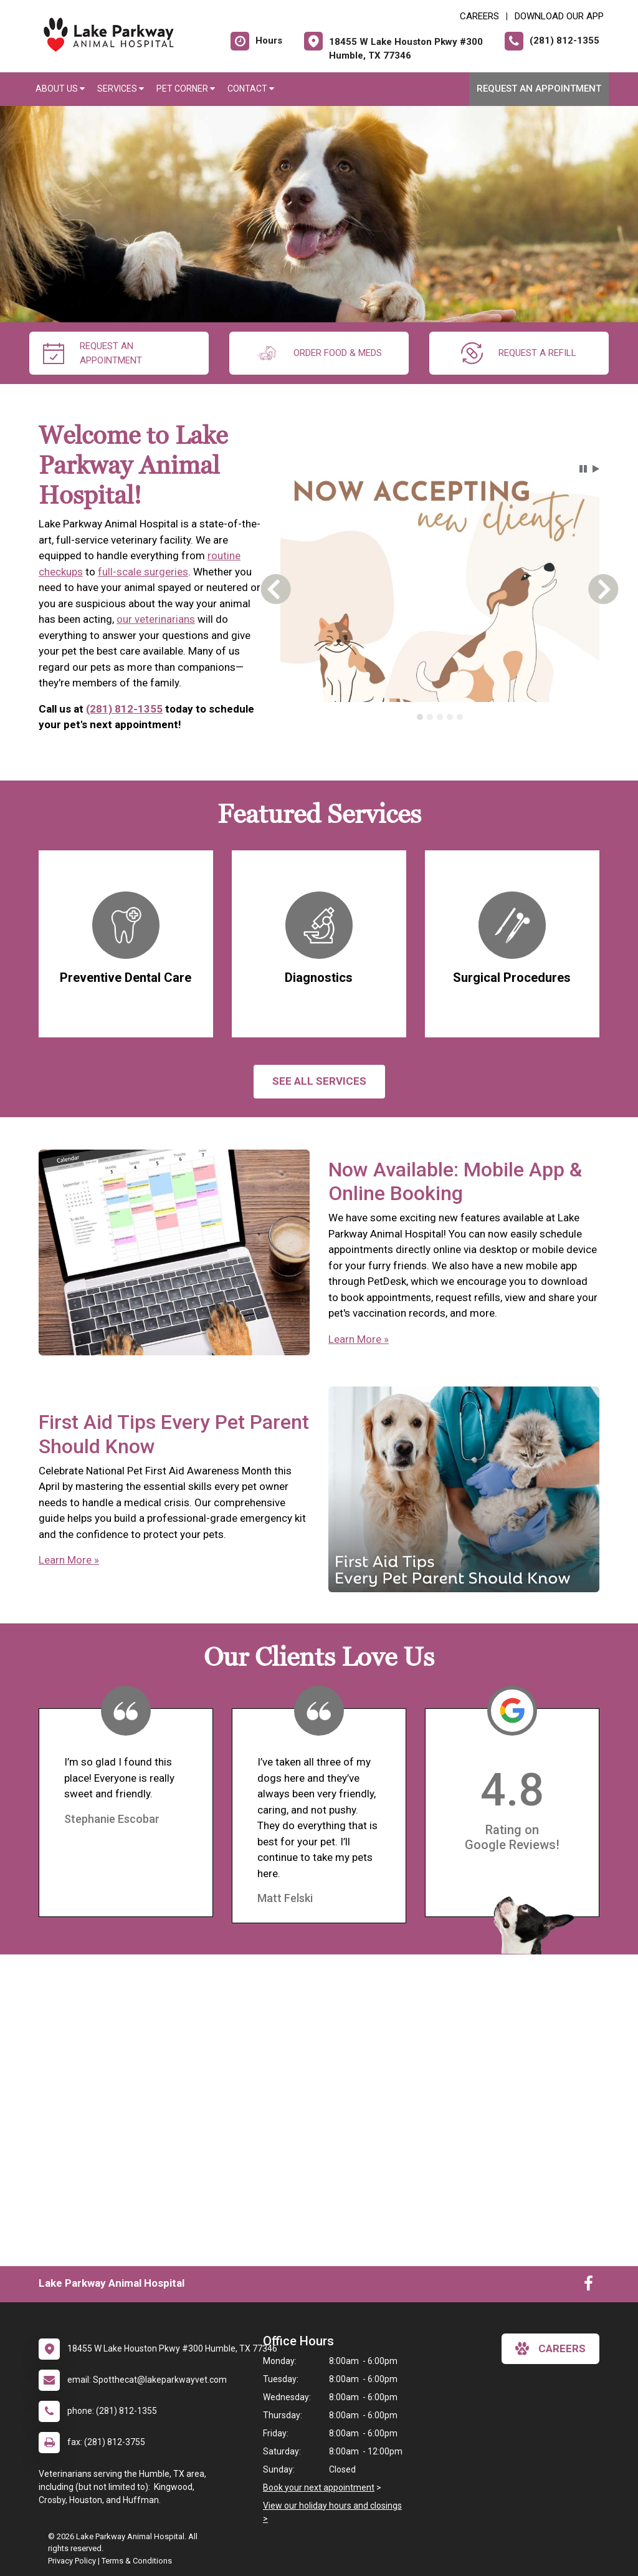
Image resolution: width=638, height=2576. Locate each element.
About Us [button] (60, 89)
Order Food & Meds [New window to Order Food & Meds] (319, 353)
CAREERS (479, 16)
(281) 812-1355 (124, 709)
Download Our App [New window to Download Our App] (559, 16)
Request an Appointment (539, 88)
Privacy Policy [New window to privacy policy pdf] (72, 2560)
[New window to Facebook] (588, 2286)
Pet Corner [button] (185, 89)
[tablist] (439, 717)
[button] (583, 469)
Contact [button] (250, 89)
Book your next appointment (318, 2487)
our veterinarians (156, 619)
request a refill (518, 353)
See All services (319, 1081)
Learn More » (358, 1339)
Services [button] (120, 89)
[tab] (420, 717)
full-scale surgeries (143, 571)
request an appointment (92, 353)
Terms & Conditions (137, 2560)
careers (550, 2348)
